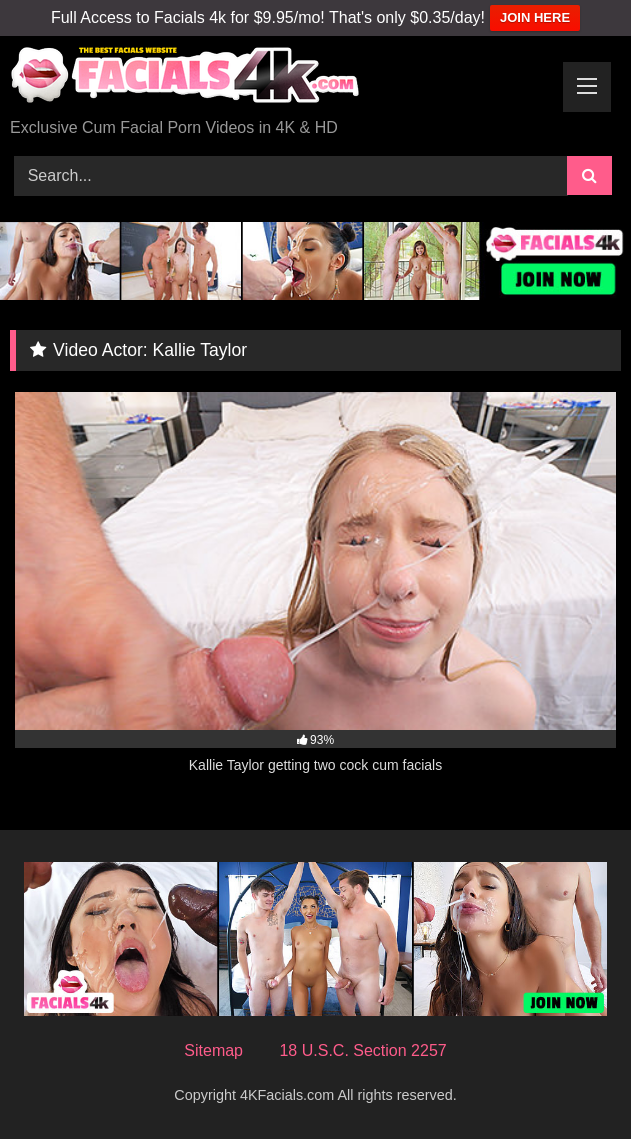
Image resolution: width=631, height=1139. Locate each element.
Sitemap (213, 1050)
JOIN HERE (535, 17)
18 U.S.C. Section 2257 (362, 1050)
